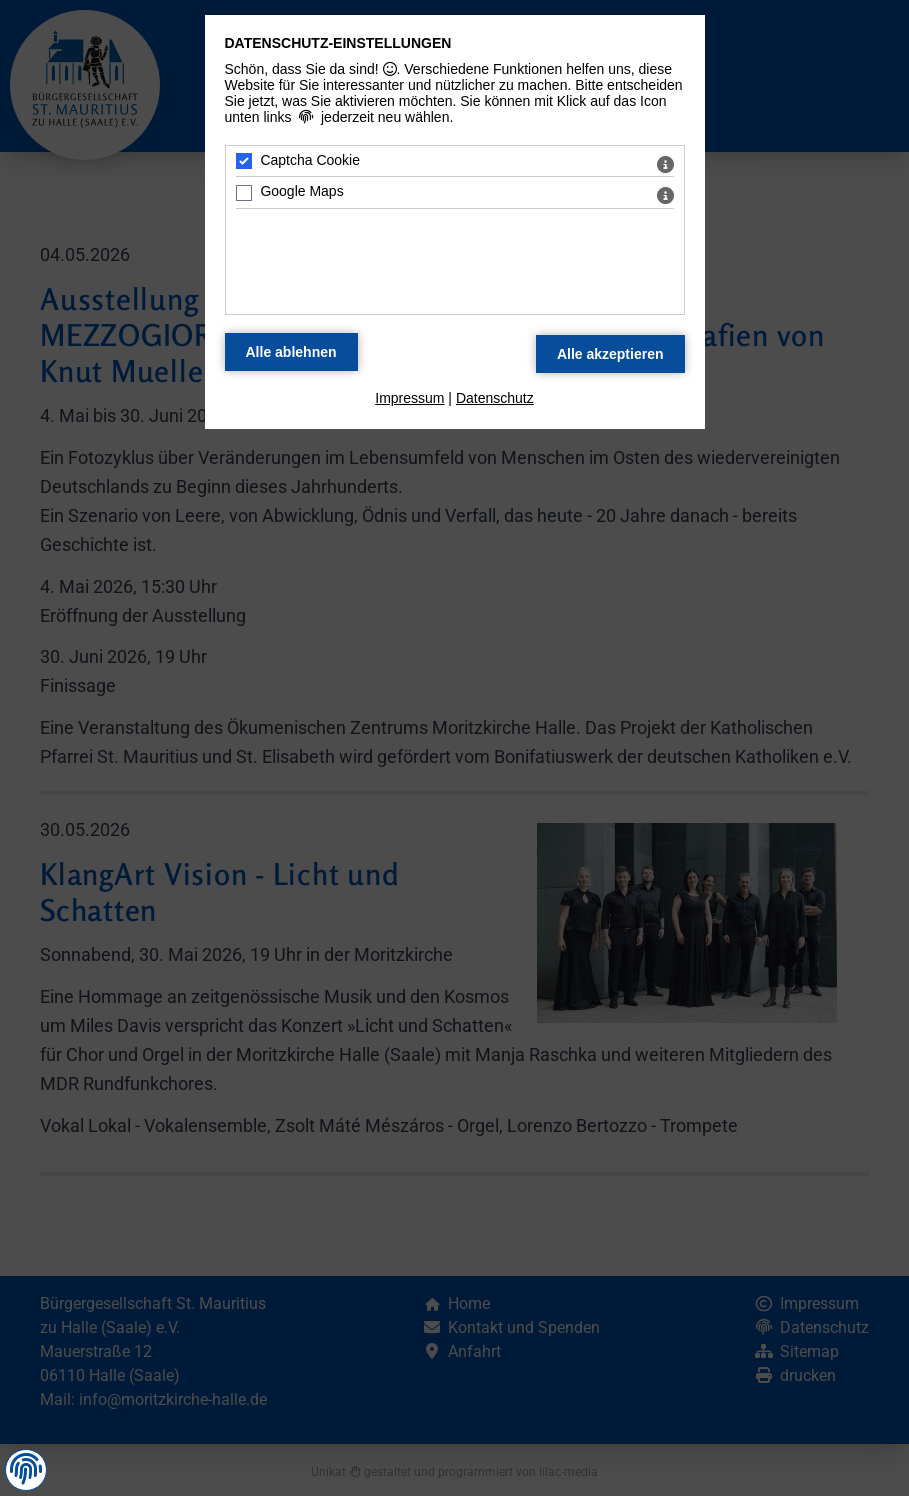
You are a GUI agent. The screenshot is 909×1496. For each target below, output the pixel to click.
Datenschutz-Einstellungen (338, 43)
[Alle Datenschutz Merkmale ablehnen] (291, 352)
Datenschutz (495, 398)
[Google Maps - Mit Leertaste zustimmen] (244, 193)
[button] (26, 1469)
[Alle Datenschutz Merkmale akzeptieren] (610, 354)
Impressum (409, 398)
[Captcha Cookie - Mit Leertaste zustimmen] (244, 161)
